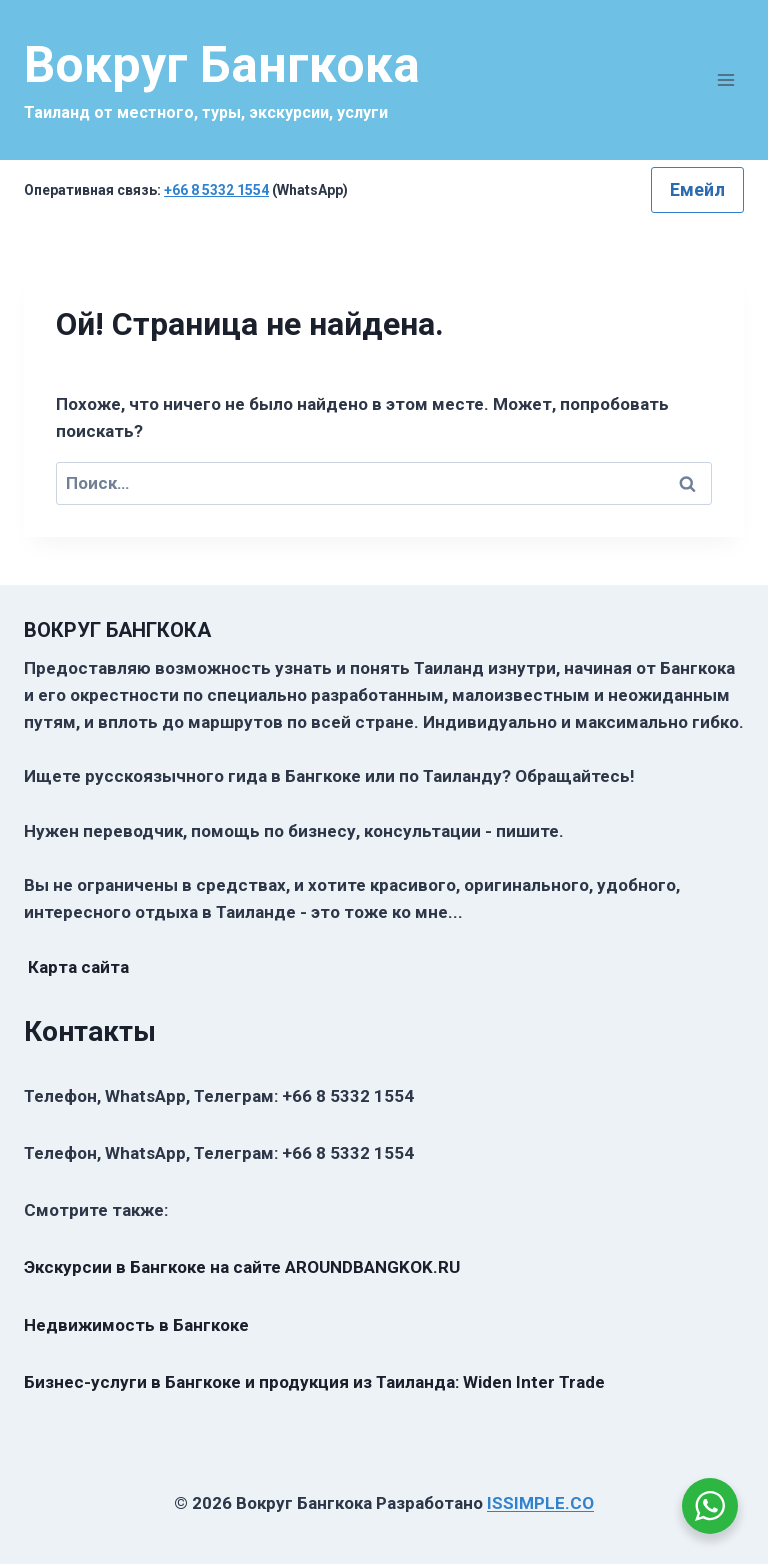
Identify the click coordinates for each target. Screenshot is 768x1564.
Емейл (697, 189)
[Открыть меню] (725, 79)
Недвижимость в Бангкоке (136, 1325)
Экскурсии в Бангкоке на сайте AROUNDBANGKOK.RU (242, 1267)
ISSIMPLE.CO (540, 1503)
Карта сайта (78, 967)
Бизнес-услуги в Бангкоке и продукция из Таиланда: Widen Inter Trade (314, 1382)
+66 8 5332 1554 (216, 190)
